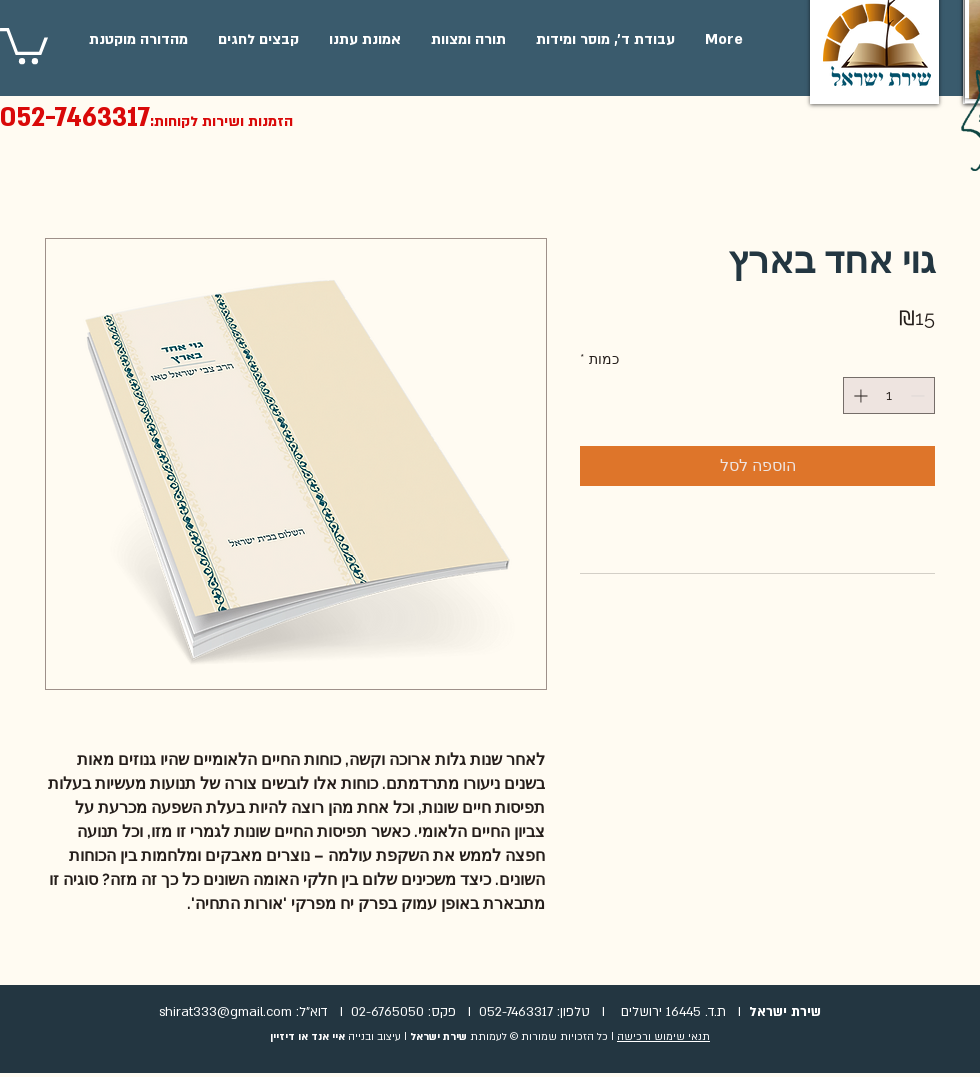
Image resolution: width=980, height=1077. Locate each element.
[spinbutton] (889, 395)
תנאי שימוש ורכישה (663, 1037)
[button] (24, 44)
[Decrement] (919, 395)
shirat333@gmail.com (225, 1012)
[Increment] (858, 395)
